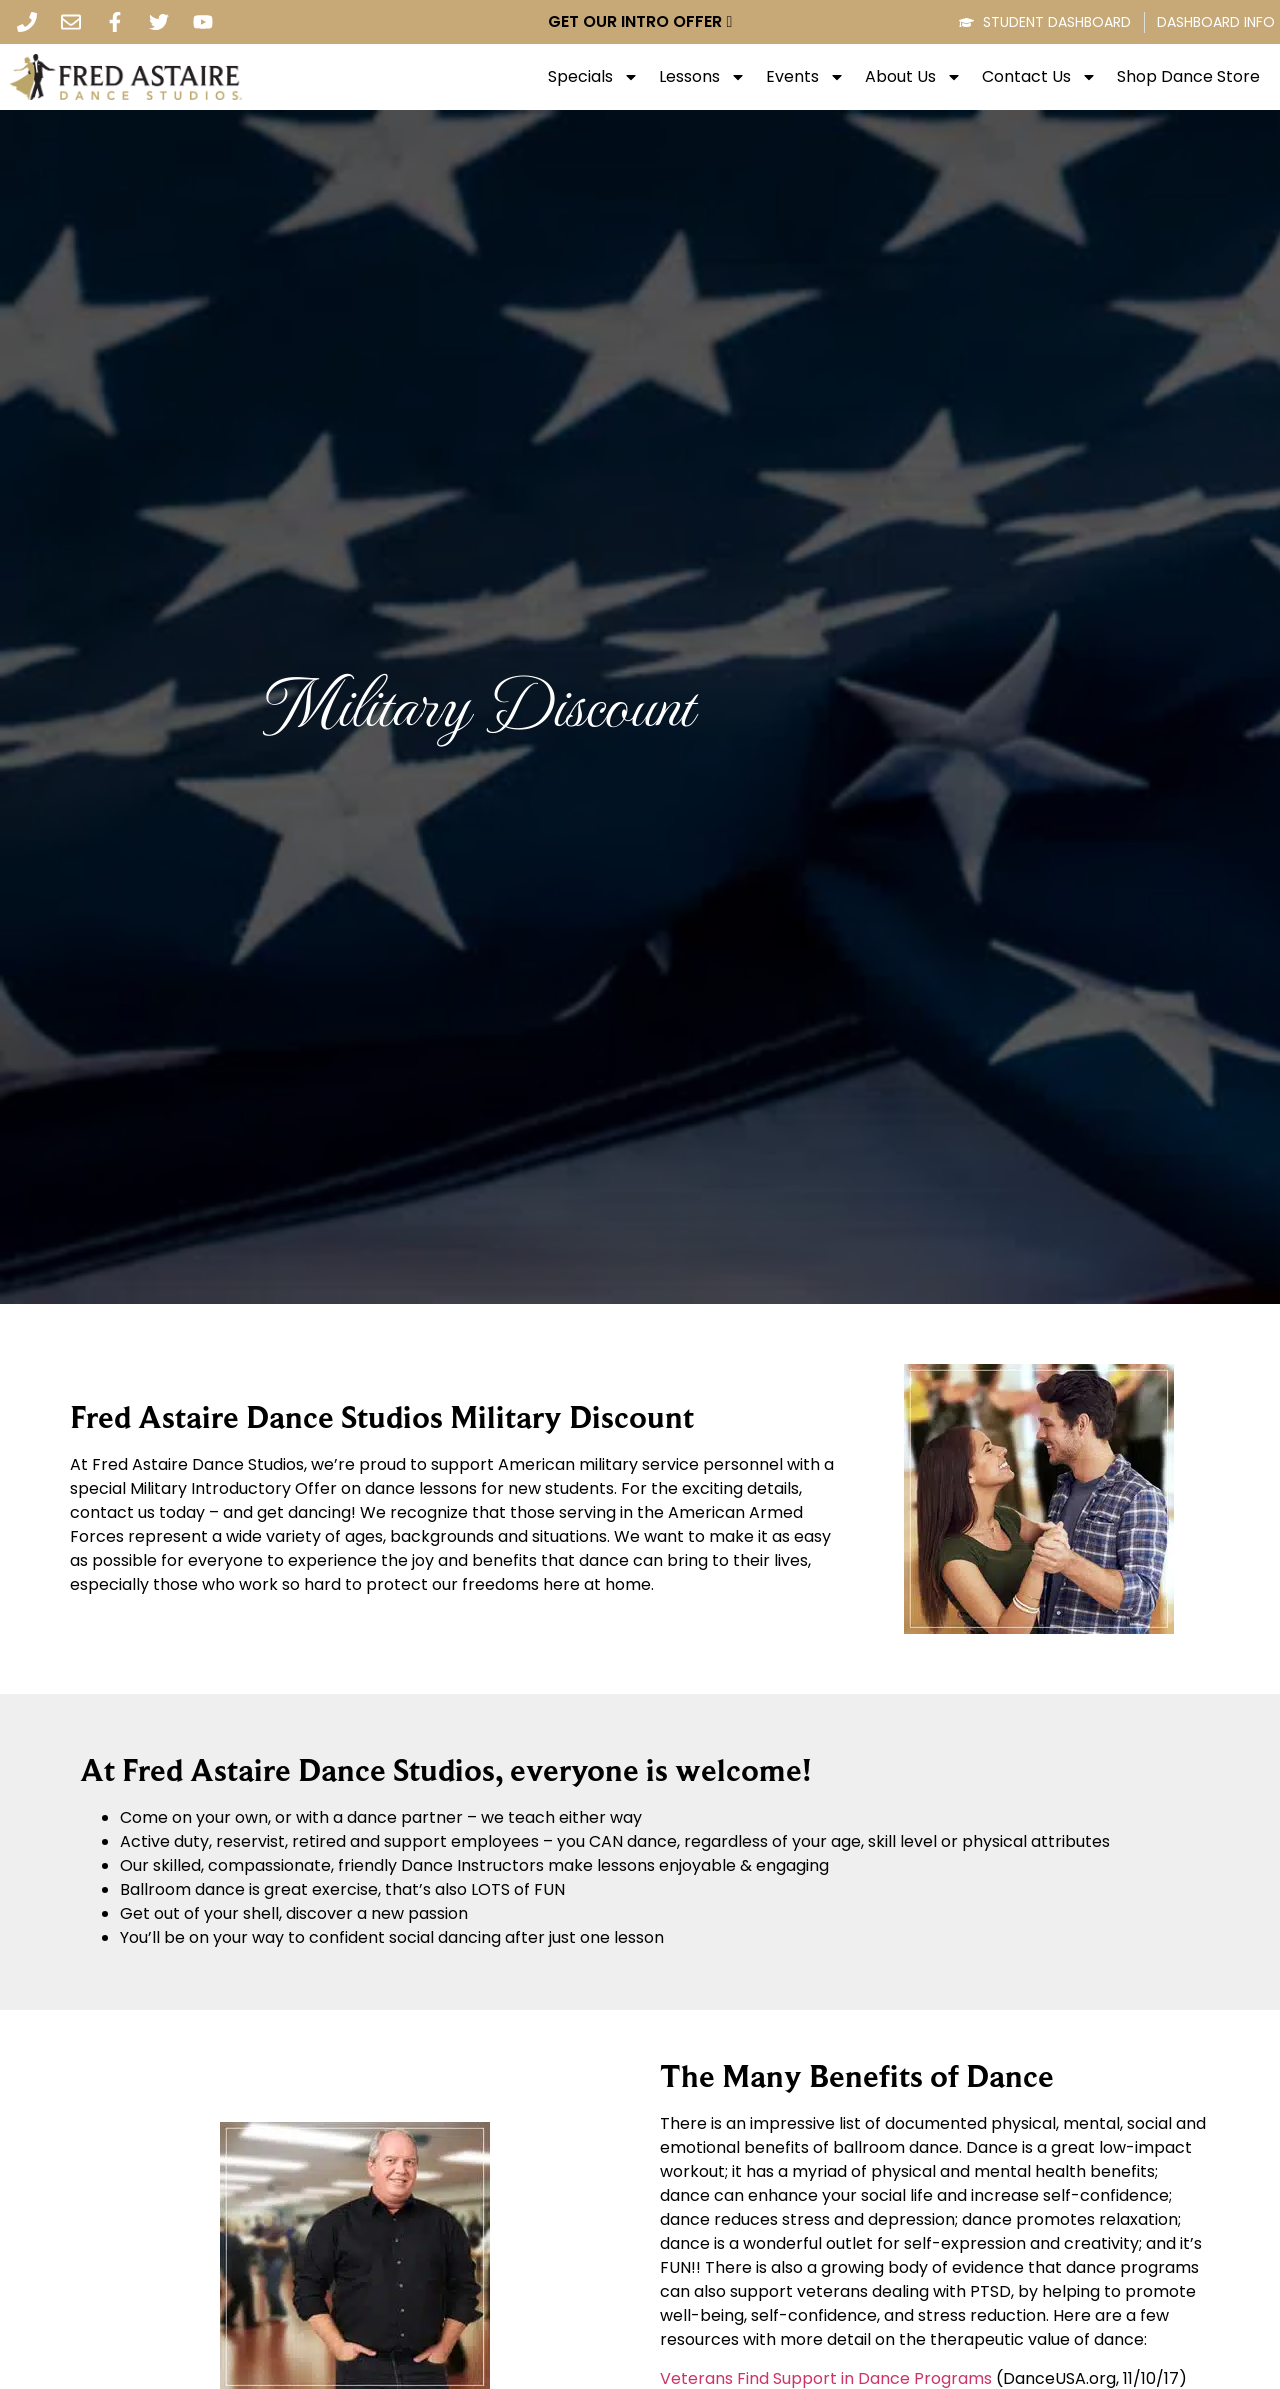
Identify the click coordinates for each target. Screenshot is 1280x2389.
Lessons (702, 77)
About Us (913, 77)
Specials (593, 77)
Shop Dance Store (1188, 77)
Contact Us (1039, 77)
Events (805, 77)
